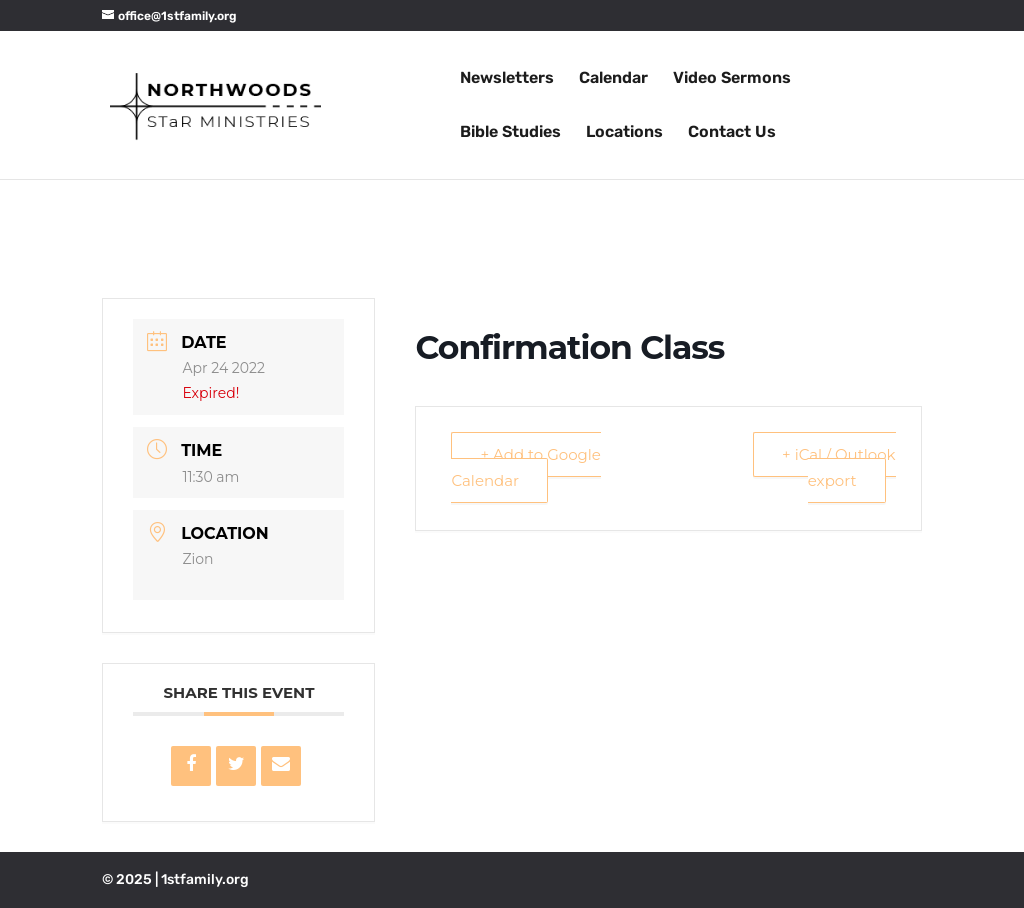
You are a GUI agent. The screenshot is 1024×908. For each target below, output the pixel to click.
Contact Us (732, 133)
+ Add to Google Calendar (525, 467)
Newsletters (507, 79)
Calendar (613, 79)
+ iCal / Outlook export (838, 467)
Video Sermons (732, 79)
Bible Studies (510, 133)
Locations (624, 133)
